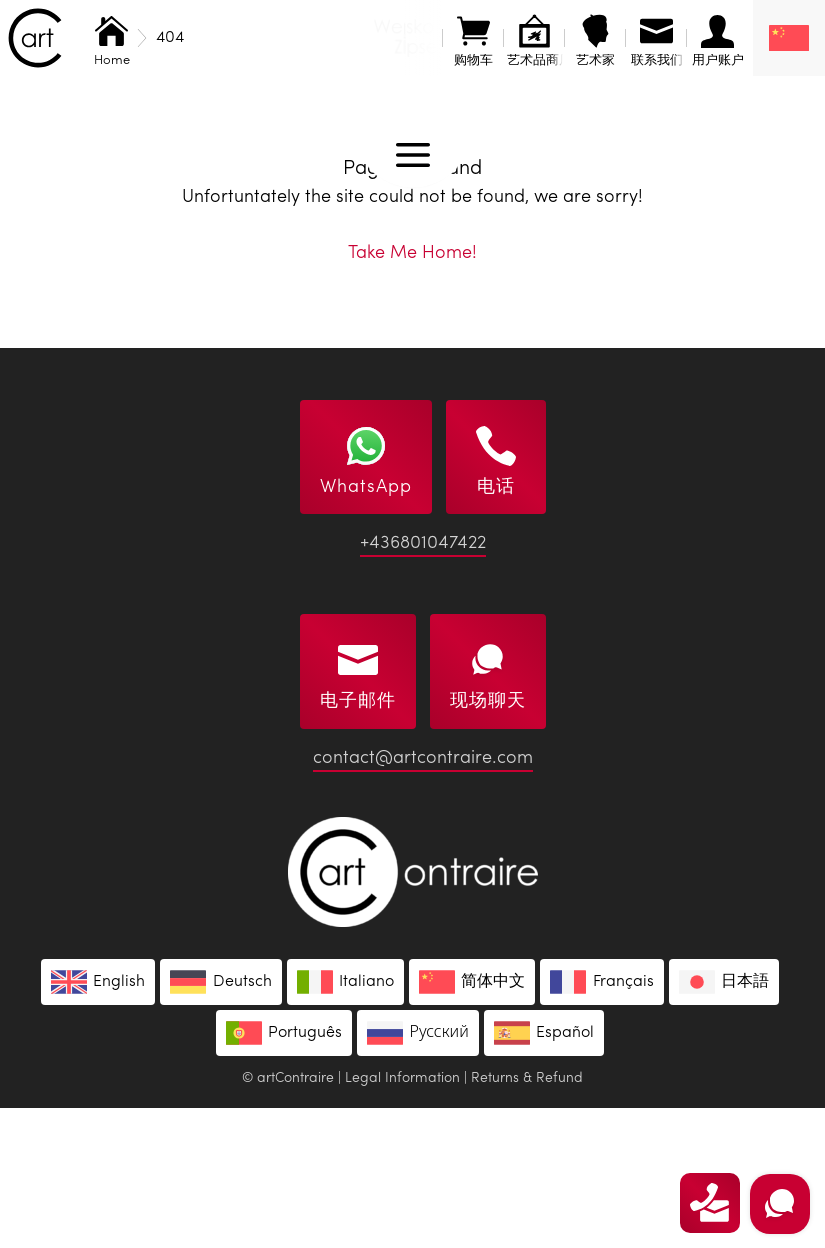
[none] (789, 38)
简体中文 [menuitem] (493, 1122)
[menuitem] (789, 38)
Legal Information (402, 1218)
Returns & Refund (527, 1218)
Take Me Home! (412, 393)
